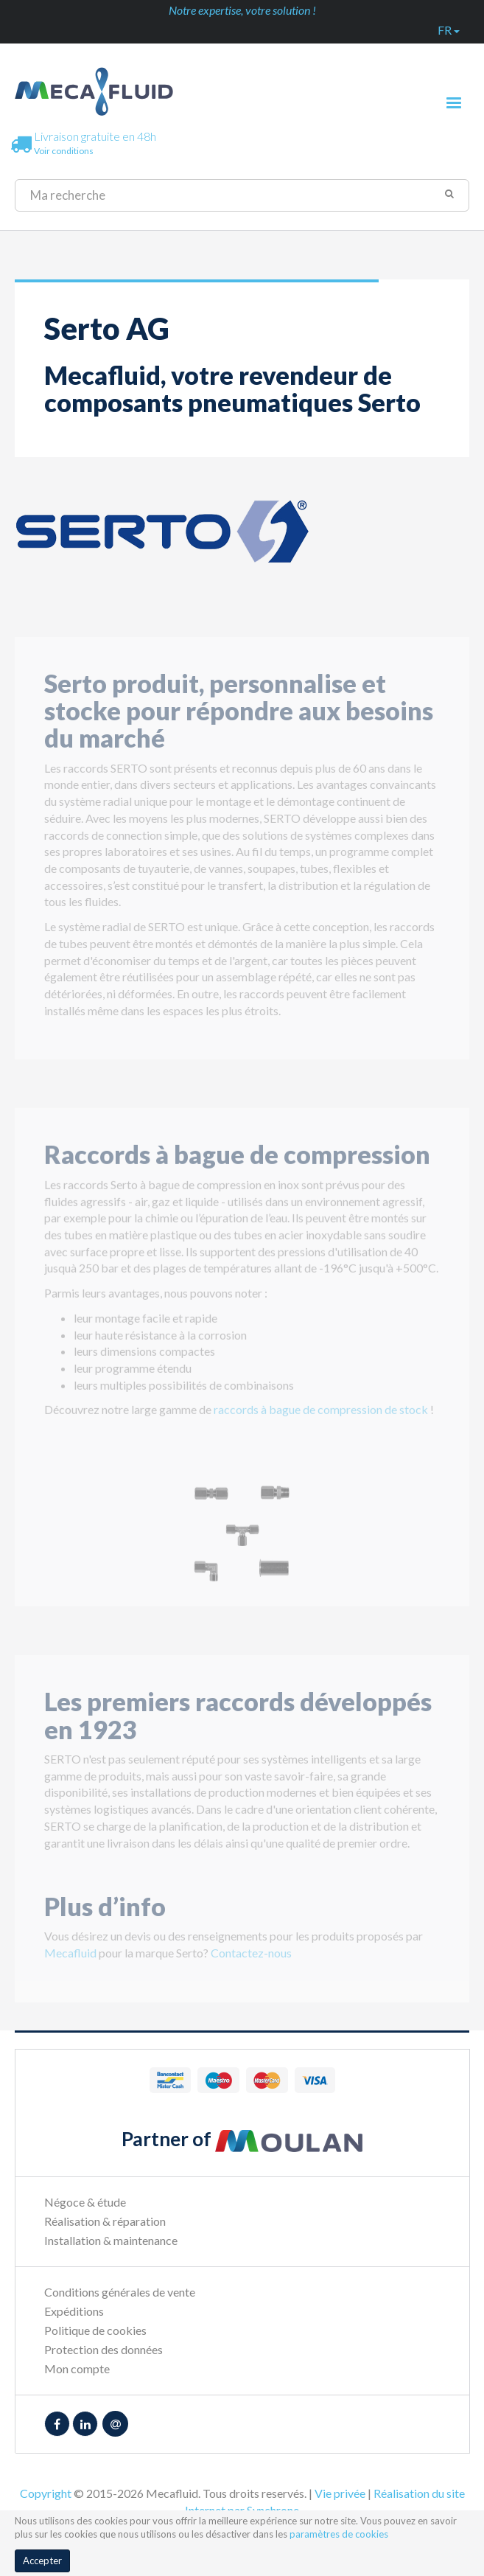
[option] (242, 1541)
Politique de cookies (95, 2330)
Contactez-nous (251, 1961)
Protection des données (103, 2349)
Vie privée (340, 2493)
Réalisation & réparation (105, 2221)
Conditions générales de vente (119, 2292)
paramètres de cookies (339, 2534)
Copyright (45, 2493)
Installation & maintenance (111, 2240)
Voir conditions (64, 150)
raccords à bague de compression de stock (321, 1417)
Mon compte (77, 2368)
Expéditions (74, 2311)
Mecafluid (70, 1961)
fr (449, 30)
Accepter (42, 2560)
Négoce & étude (85, 2202)
